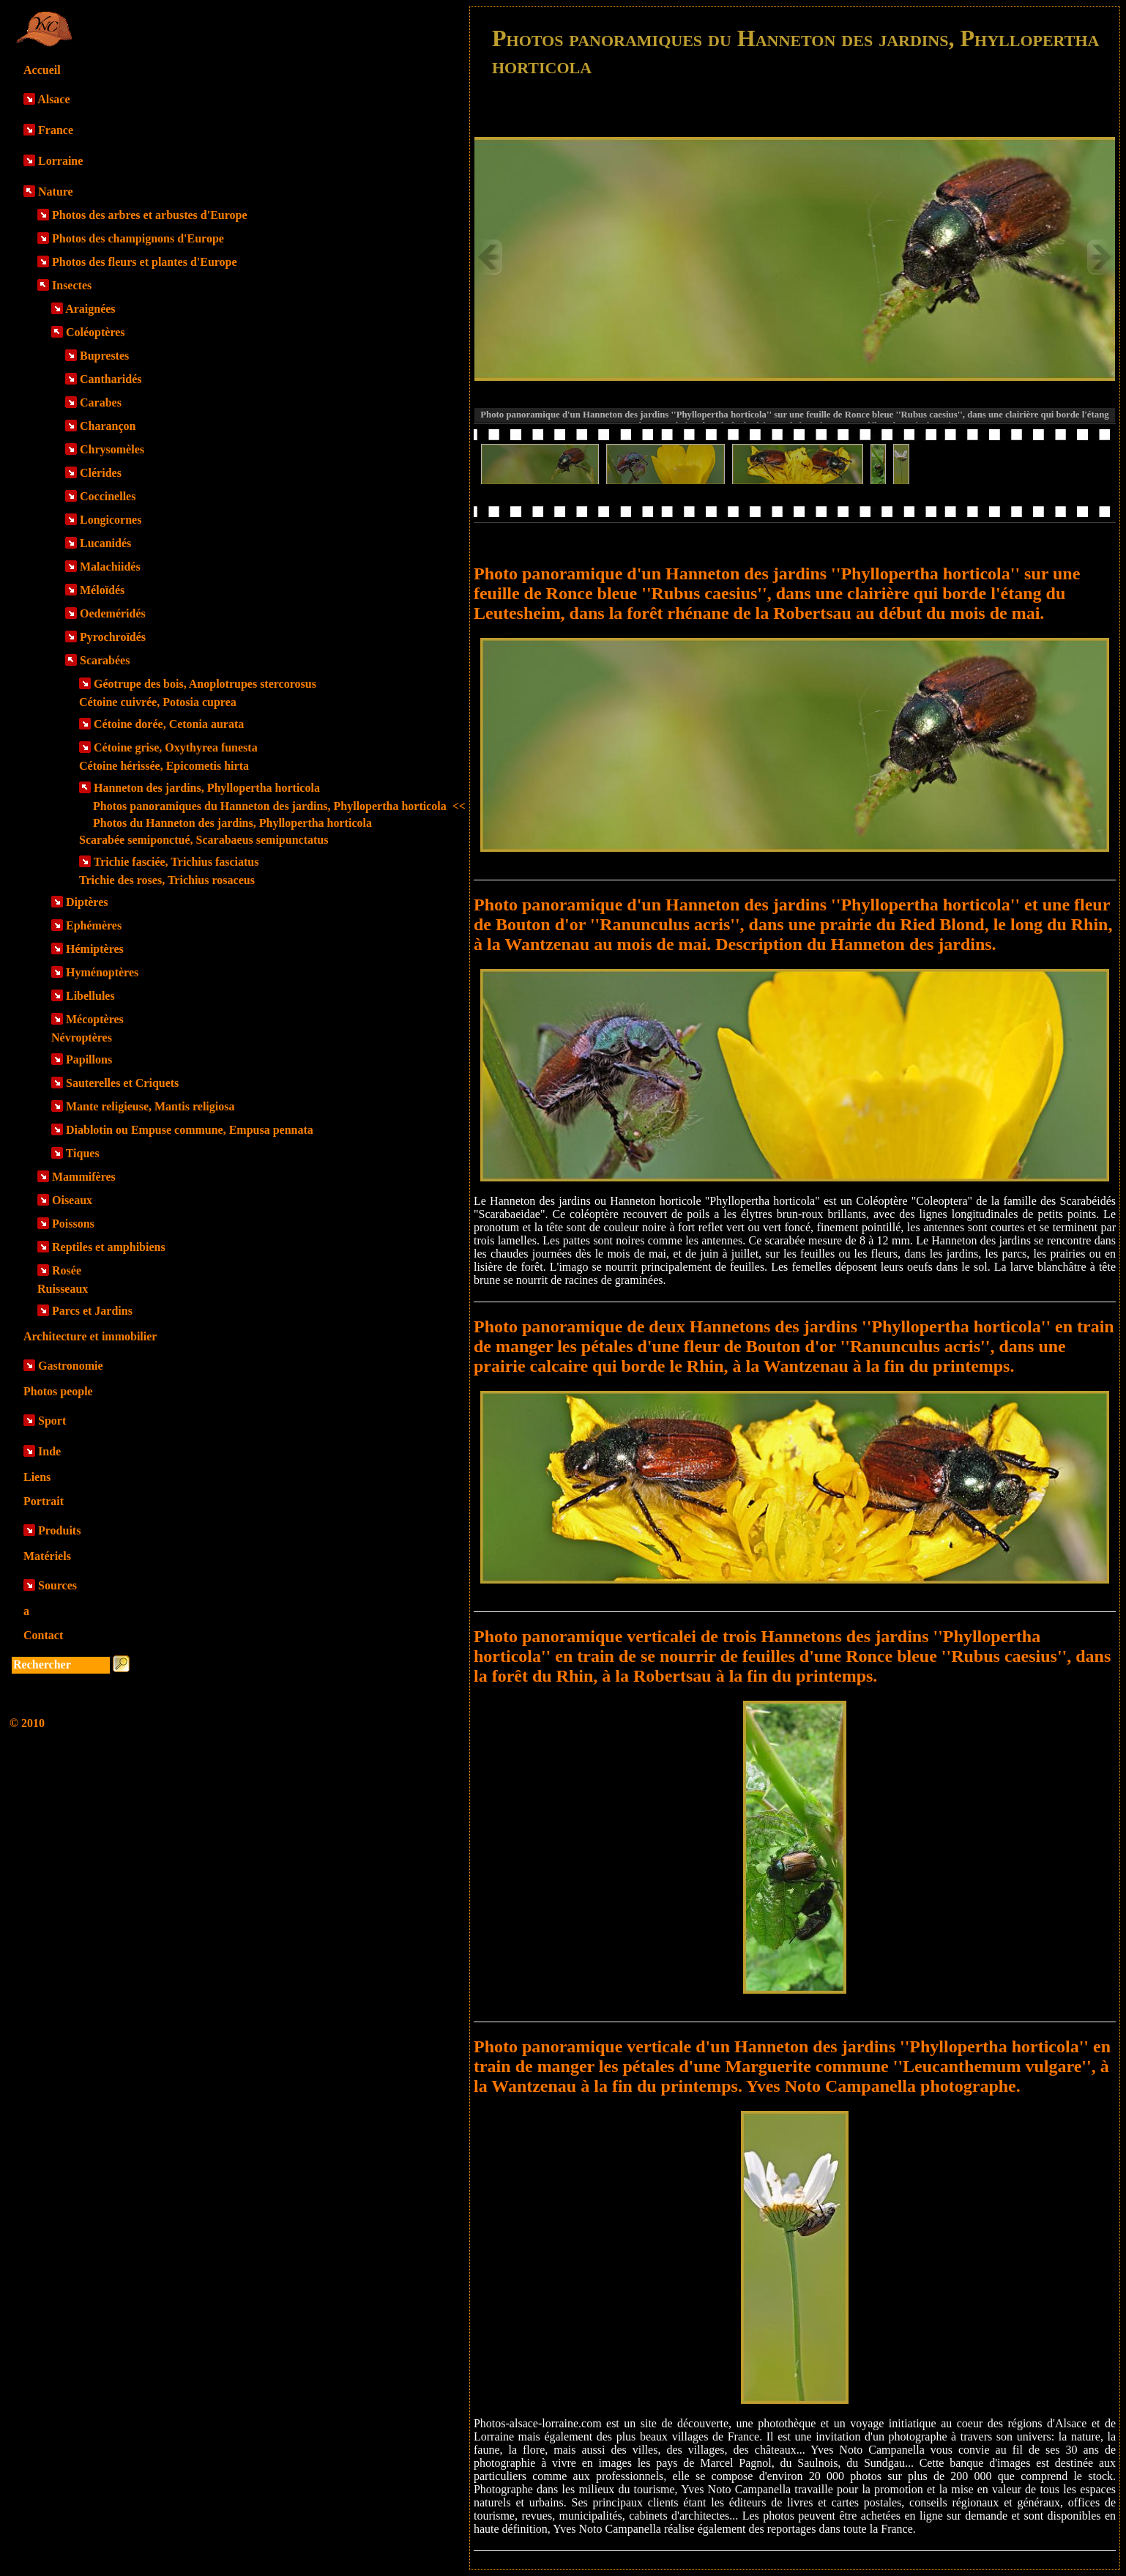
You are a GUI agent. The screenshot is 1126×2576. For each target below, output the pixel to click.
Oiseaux (72, 1200)
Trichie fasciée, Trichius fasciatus (176, 861)
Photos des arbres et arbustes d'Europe (149, 215)
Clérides (101, 473)
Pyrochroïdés (113, 637)
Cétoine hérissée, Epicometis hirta (164, 766)
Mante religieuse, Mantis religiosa (150, 1106)
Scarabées (105, 660)
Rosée (66, 1270)
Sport (52, 1420)
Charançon (107, 426)
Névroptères (81, 1037)
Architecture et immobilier (90, 1336)
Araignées (90, 308)
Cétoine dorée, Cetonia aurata (169, 724)
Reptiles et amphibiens (108, 1247)
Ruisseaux (62, 1289)
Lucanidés (105, 543)
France (55, 130)
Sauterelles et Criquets (122, 1083)
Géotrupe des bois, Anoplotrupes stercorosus (205, 684)
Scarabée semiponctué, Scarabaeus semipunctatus (203, 840)
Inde (49, 1451)
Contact (43, 1635)
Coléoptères (95, 332)
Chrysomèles (112, 449)
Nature (55, 191)
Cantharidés (110, 379)
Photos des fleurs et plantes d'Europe (144, 262)
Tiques (83, 1153)
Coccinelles (107, 496)
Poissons (73, 1223)
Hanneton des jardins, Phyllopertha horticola (207, 788)
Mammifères (84, 1176)
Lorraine (60, 161)
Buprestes (104, 355)
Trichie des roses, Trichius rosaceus (167, 880)
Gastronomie (70, 1365)
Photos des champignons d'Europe (138, 238)
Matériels (47, 1556)
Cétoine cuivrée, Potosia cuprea (157, 702)
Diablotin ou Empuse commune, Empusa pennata (189, 1130)
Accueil (42, 70)
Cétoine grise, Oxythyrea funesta (176, 747)
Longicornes (110, 519)
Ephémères (94, 925)
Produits (59, 1530)
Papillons (89, 1059)
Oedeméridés (113, 613)
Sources (57, 1585)
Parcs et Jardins (92, 1310)
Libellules (90, 996)
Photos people (58, 1391)
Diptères (87, 902)
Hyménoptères (102, 972)
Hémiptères (95, 949)
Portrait (43, 1501)
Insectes (72, 285)
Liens (37, 1477)
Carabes (101, 402)
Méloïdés (102, 590)
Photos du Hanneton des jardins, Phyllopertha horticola (232, 823)
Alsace (53, 99)
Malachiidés (110, 566)
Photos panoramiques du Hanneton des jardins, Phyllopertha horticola (279, 806)
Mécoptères (95, 1019)
